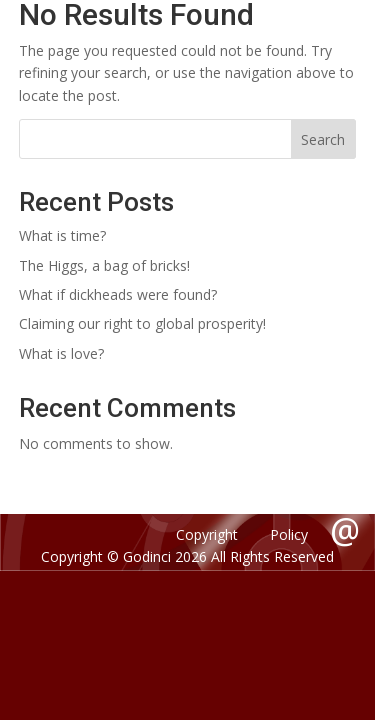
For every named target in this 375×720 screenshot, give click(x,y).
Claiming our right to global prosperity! (142, 323)
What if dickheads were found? (118, 294)
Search (323, 139)
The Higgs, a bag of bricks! (104, 265)
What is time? (62, 235)
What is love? (61, 353)
